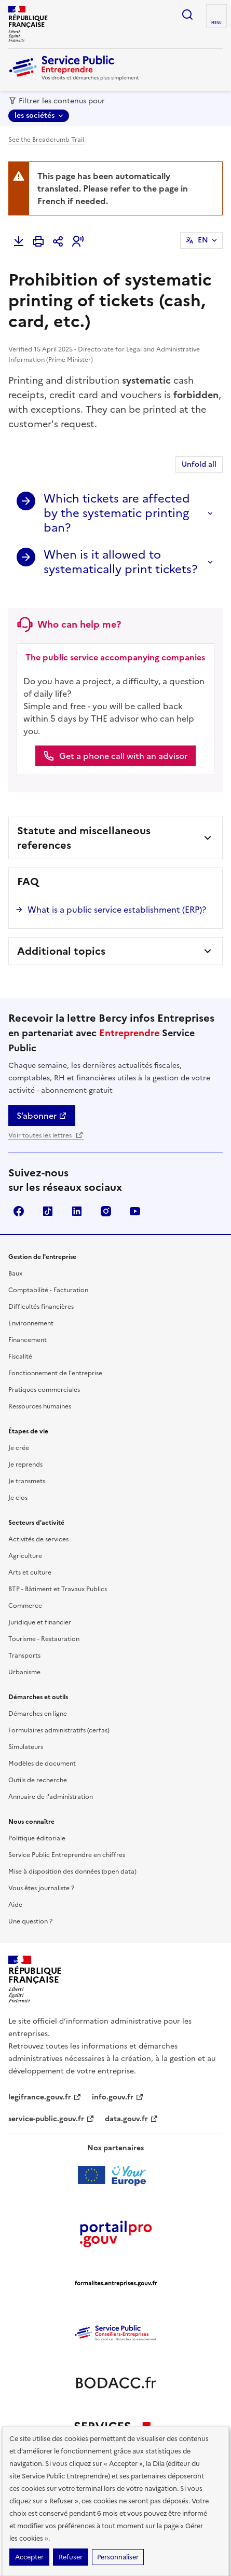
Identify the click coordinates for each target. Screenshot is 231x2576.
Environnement (30, 1323)
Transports (24, 1655)
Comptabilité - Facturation (48, 1290)
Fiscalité (20, 1356)
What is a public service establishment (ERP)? (117, 909)
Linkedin (76, 1211)
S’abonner (42, 1115)
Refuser (71, 2557)
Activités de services (38, 1539)
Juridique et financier (39, 1622)
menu (216, 22)
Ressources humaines (39, 1406)
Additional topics (61, 951)
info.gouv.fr (118, 2097)
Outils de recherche (37, 1780)
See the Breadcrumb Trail (46, 139)
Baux (15, 1273)
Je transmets (26, 1481)
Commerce (25, 1605)
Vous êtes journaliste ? (41, 1888)
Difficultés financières (41, 1306)
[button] (78, 241)
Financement (27, 1340)
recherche (187, 14)
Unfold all (199, 464)
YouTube (135, 1211)
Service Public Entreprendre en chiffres (66, 1855)
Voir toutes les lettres (46, 1135)
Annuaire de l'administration (50, 1796)
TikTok (47, 1211)
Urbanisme (24, 1672)
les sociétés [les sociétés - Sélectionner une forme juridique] (35, 115)
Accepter (29, 2557)
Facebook (18, 1211)
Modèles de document (42, 1763)
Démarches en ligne (37, 1713)
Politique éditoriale (36, 1838)
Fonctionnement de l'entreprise (55, 1373)
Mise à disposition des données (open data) (72, 1871)
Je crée (18, 1448)
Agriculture (25, 1556)
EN (203, 240)
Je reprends (25, 1464)
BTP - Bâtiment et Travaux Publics (57, 1589)
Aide (15, 1904)
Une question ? (30, 1921)
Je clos (18, 1497)
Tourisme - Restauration (43, 1639)
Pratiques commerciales (44, 1389)
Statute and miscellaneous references (84, 838)
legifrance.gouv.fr (44, 2097)
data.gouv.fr (131, 2118)
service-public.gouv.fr (51, 2118)
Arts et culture (29, 1572)
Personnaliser (118, 2557)
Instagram (106, 1211)
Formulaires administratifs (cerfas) (59, 1730)
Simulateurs (25, 1747)
